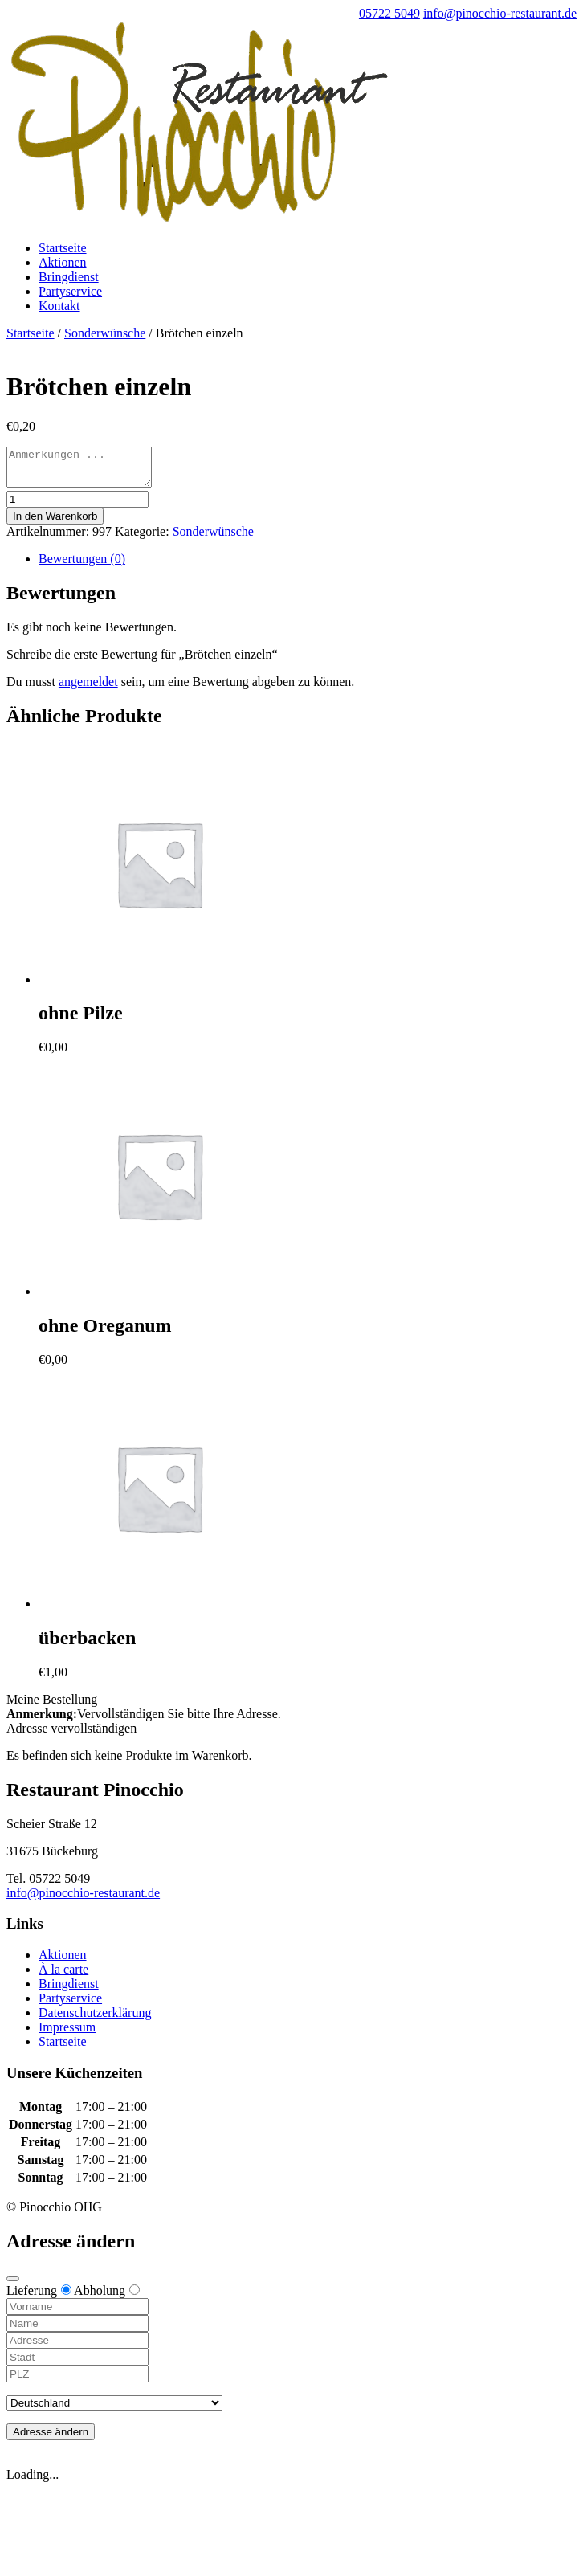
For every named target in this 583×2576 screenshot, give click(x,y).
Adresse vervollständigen (71, 1735)
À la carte (63, 1976)
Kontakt (59, 305)
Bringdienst (69, 277)
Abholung (107, 2298)
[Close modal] (12, 2286)
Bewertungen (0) (82, 566)
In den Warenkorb (55, 523)
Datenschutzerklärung (95, 2020)
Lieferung (38, 2298)
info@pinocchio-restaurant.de (83, 1900)
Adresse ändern (50, 2439)
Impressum (67, 2034)
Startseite (63, 248)
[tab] (308, 566)
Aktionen (63, 262)
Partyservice (70, 291)
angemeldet (88, 689)
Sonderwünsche (104, 333)
